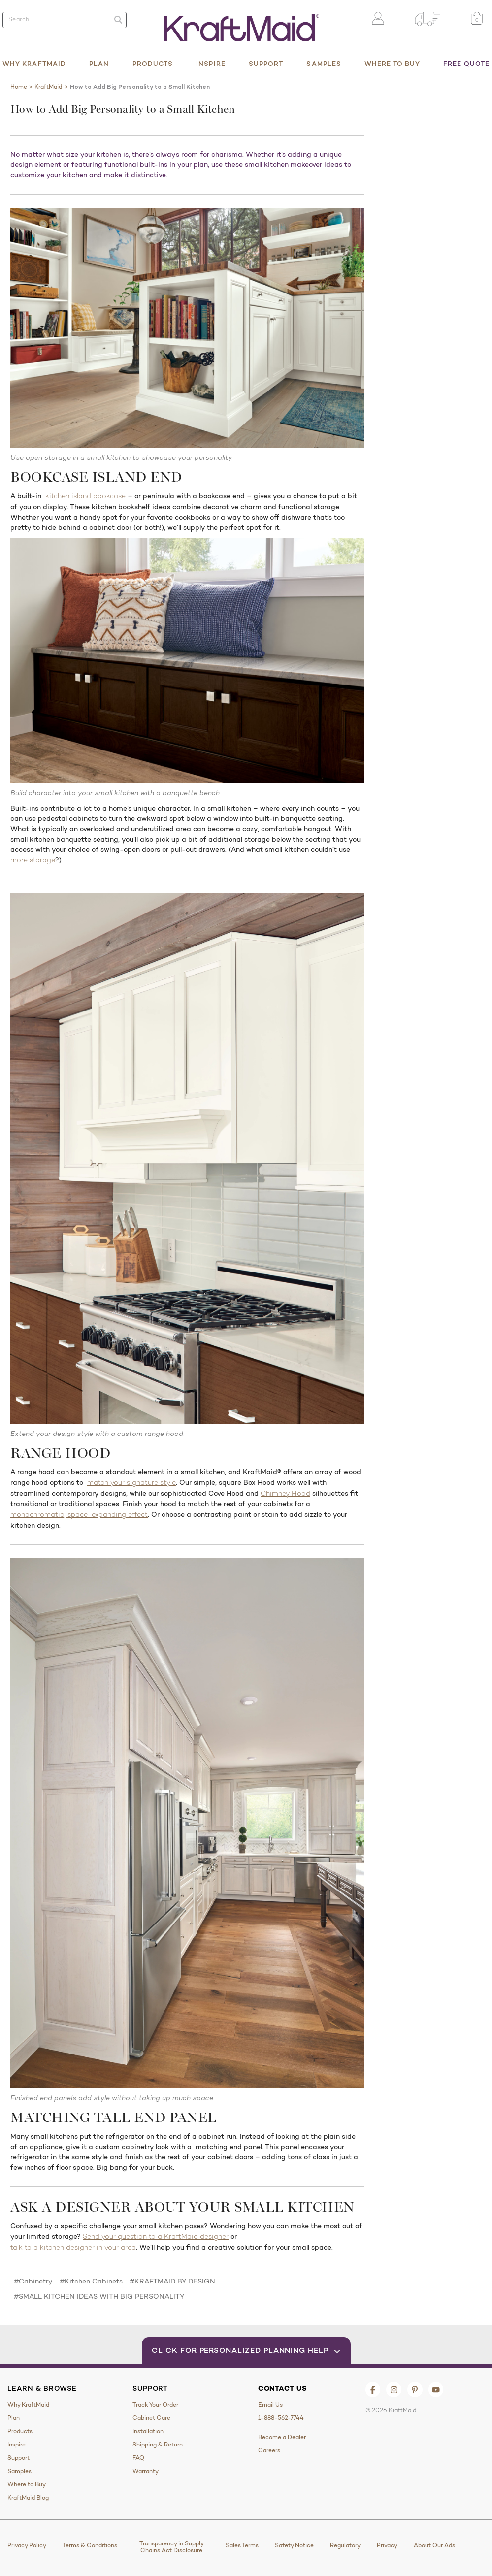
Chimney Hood (285, 1494)
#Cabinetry (33, 2281)
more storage (32, 860)
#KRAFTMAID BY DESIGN (172, 2281)
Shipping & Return (157, 2444)
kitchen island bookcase (85, 496)
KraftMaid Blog (28, 2497)
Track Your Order (155, 2404)
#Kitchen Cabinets (91, 2281)
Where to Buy (392, 63)
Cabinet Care (151, 2417)
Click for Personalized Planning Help (246, 2350)
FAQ (138, 2457)
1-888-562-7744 (281, 2417)
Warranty (145, 2471)
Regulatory (345, 2545)
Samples (323, 63)
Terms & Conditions (90, 2545)
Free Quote (466, 63)
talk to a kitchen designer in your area (73, 2247)
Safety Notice (294, 2545)
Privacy (387, 2545)
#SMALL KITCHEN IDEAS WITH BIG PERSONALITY (99, 2296)
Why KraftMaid (34, 63)
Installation (148, 2431)
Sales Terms (242, 2545)
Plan (99, 63)
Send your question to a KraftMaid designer (156, 2237)
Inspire (211, 63)
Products (152, 63)
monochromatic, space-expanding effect (79, 1515)
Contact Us (282, 2388)
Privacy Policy (26, 2545)
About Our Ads (434, 2545)
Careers (269, 2450)
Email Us (270, 2404)
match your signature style (131, 1483)
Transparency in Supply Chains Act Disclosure (171, 2547)
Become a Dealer (282, 2437)
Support (266, 63)
